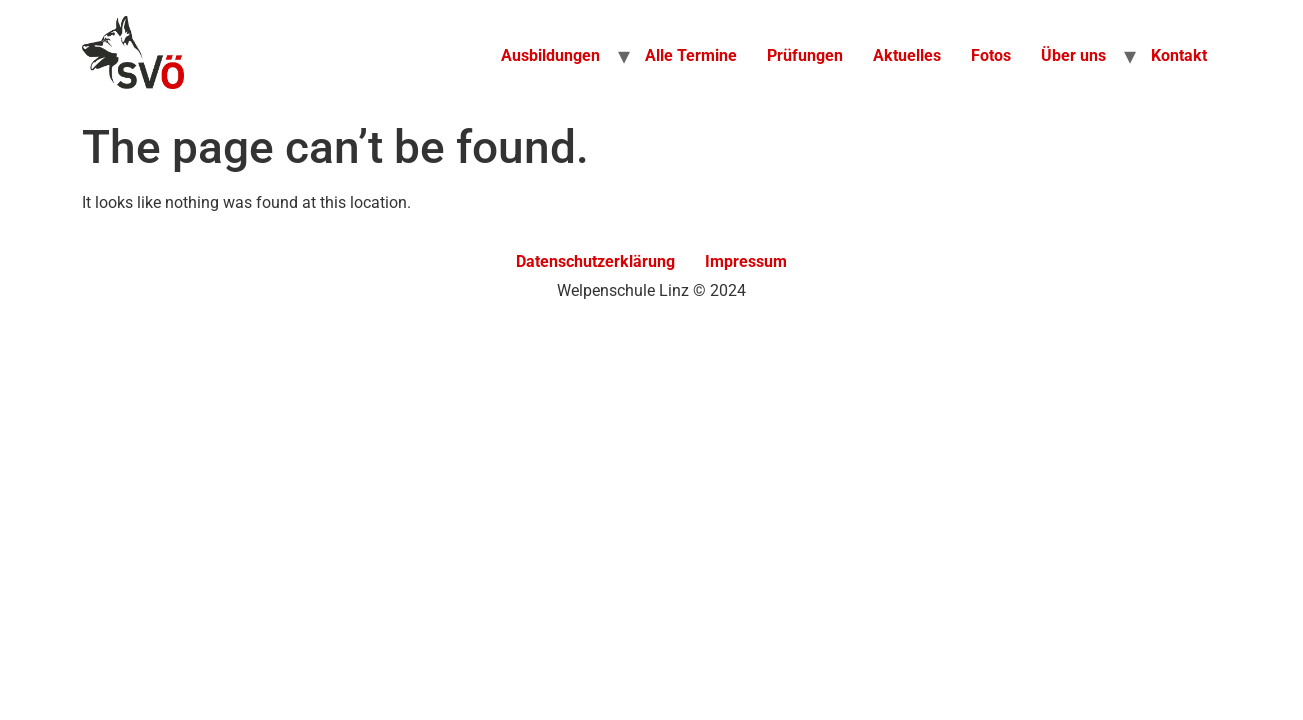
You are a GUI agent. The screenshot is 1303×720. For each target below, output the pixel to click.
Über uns (1073, 55)
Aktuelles (907, 55)
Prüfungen (805, 55)
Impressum (746, 261)
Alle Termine (691, 55)
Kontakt (1179, 55)
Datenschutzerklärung (595, 261)
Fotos (991, 55)
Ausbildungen (550, 55)
